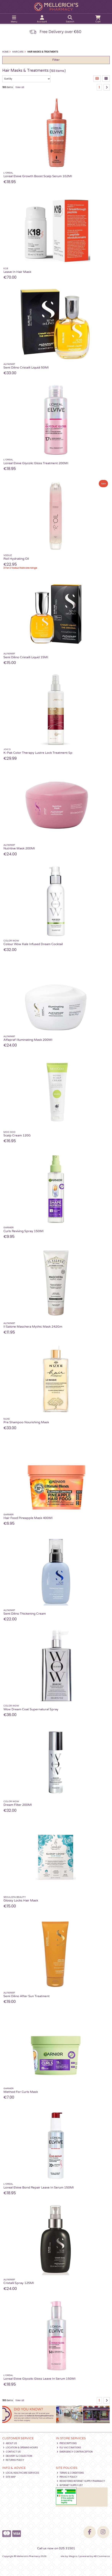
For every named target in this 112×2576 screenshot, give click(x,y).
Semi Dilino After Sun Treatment (26, 1996)
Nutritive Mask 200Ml (19, 848)
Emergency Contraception (75, 2451)
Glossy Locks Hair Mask (20, 1900)
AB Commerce (101, 2556)
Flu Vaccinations (69, 2447)
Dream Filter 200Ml (17, 1805)
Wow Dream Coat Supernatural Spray (30, 1709)
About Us (10, 2443)
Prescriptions (67, 2443)
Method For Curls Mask (20, 2092)
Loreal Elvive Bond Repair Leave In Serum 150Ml (38, 2187)
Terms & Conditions (70, 2472)
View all (19, 87)
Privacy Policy (67, 2476)
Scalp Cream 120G (17, 1135)
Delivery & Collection (17, 2456)
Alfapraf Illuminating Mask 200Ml (27, 1040)
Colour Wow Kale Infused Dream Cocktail (33, 944)
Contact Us (12, 2451)
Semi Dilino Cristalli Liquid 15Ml (25, 657)
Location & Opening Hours (20, 2447)
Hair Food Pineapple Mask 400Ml (27, 1518)
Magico (73, 2556)
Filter (56, 60)
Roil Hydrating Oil (16, 559)
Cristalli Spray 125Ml (18, 2283)
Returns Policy (13, 2460)
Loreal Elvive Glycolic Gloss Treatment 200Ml (35, 463)
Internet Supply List (70, 2485)
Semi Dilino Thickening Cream (24, 1614)
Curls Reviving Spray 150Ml (23, 1231)
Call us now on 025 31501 (56, 2548)
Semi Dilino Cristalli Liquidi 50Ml (26, 367)
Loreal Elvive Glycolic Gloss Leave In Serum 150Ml (39, 2379)
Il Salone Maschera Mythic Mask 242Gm (32, 1327)
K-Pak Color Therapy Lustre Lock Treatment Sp (37, 753)
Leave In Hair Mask (17, 272)
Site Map (9, 2476)
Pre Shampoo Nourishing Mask (26, 1422)
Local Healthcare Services (21, 2472)
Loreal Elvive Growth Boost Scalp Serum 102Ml (37, 176)
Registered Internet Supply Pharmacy (81, 2481)
